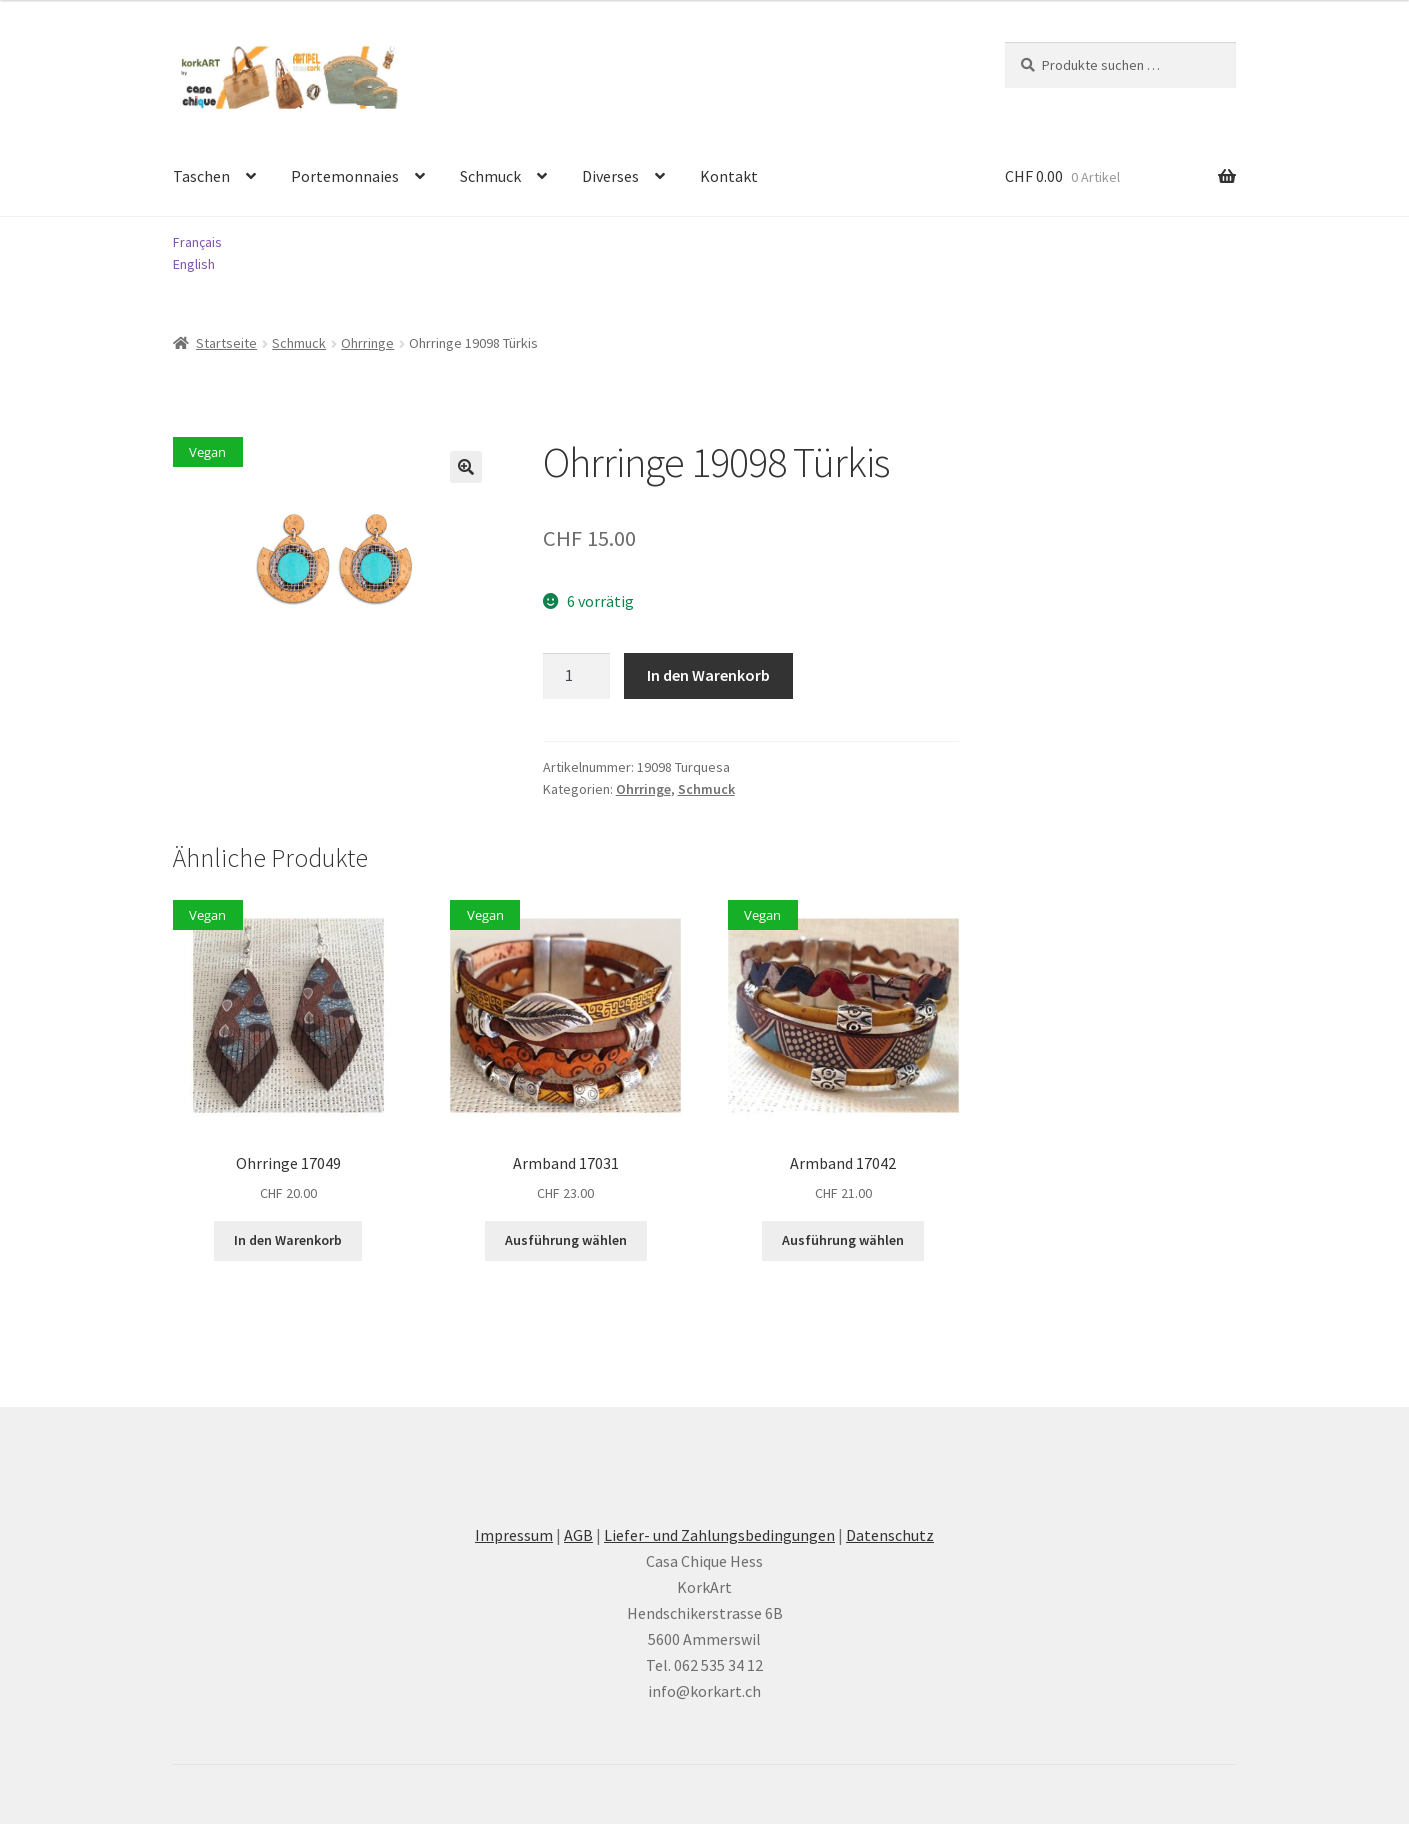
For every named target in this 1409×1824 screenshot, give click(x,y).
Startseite (226, 343)
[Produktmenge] (577, 676)
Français (197, 242)
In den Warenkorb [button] (288, 1240)
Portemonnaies (345, 176)
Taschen (201, 176)
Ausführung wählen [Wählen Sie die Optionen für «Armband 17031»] (566, 1240)
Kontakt (729, 176)
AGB (578, 1535)
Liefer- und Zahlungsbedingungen (719, 1535)
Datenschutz (890, 1535)
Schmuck (490, 176)
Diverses (610, 176)
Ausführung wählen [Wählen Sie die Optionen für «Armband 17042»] (843, 1240)
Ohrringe (367, 343)
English (194, 264)
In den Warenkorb (708, 675)
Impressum (514, 1535)
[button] (466, 467)
